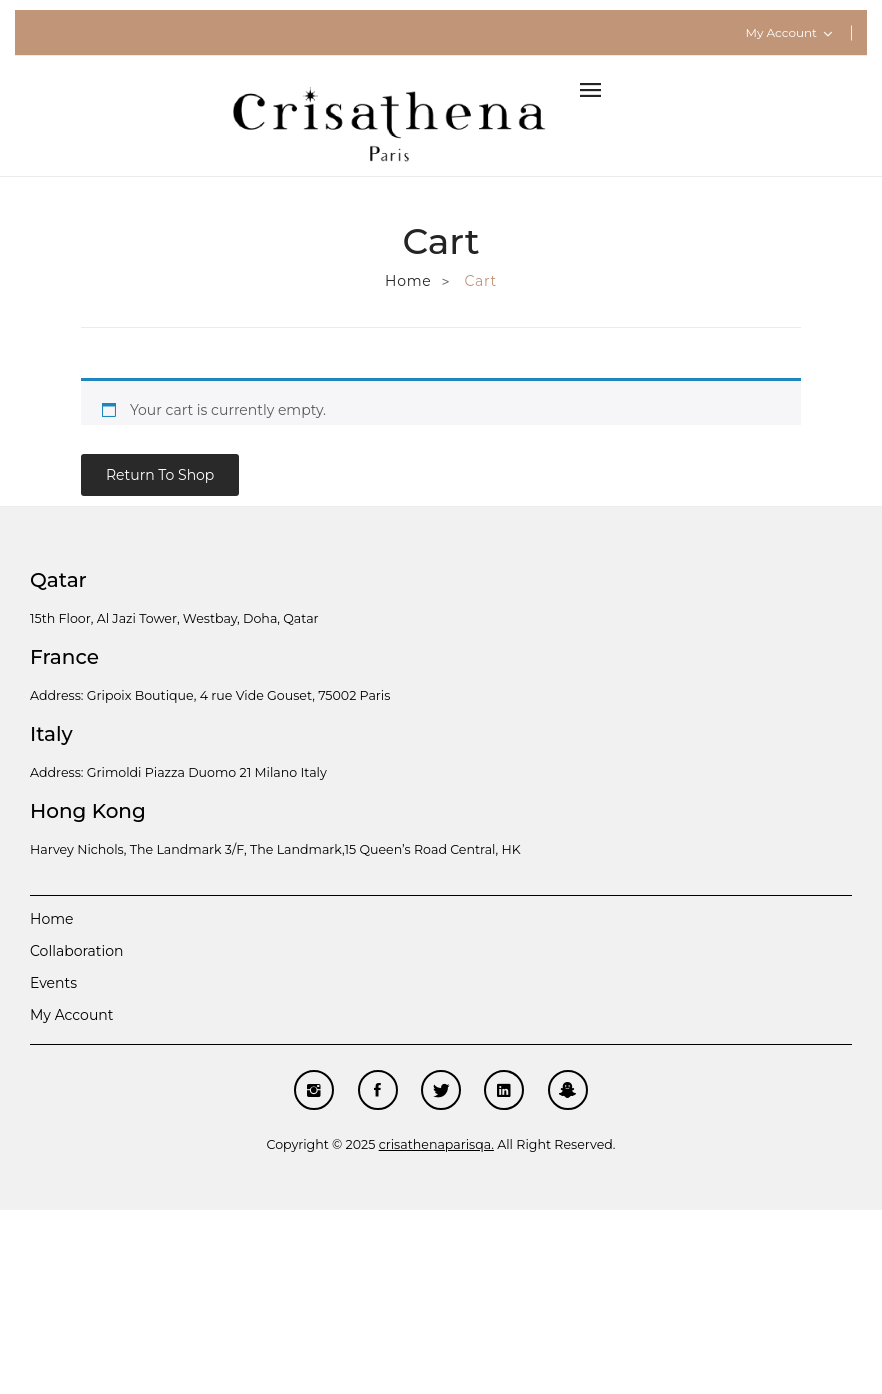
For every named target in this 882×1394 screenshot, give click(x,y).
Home (408, 281)
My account (71, 1015)
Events (53, 983)
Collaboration (76, 951)
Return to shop (160, 475)
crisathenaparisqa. (436, 1144)
